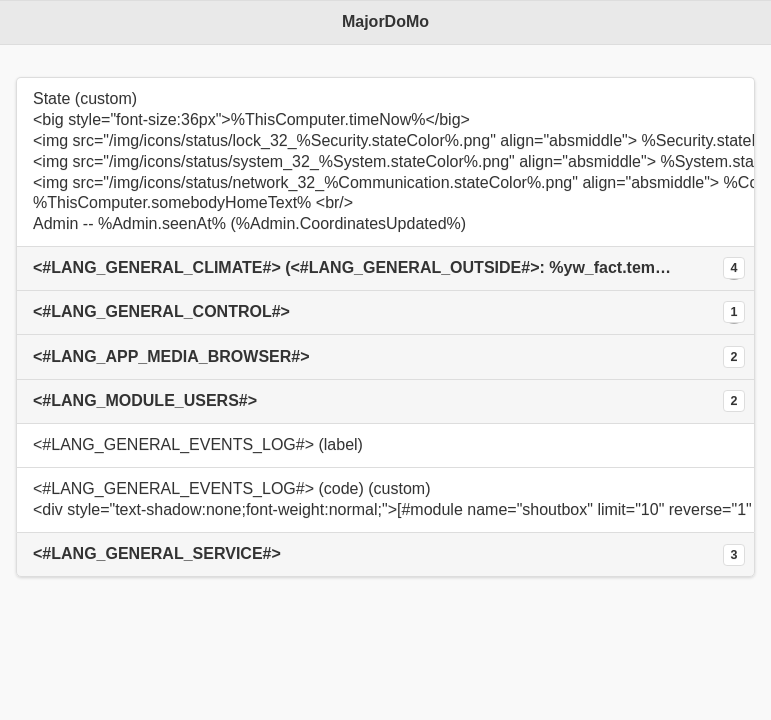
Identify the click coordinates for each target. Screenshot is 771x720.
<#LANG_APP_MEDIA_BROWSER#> (171, 356)
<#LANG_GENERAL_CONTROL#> (161, 311)
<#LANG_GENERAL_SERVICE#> (157, 553)
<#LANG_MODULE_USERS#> (145, 400)
